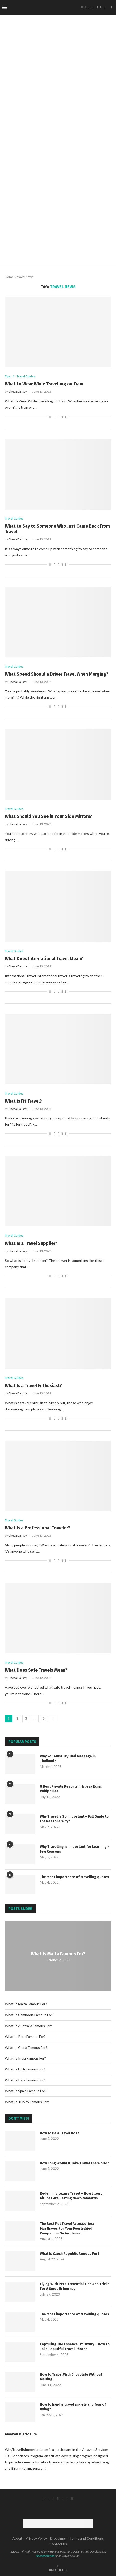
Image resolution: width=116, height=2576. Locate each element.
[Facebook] (82, 7)
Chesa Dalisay (17, 391)
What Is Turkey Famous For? (27, 2102)
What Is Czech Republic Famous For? (69, 2254)
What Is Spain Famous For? (26, 2091)
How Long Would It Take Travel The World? (74, 2163)
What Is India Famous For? (25, 2058)
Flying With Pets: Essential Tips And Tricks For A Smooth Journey (75, 2286)
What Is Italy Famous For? (25, 2080)
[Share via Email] (66, 417)
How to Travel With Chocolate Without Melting (71, 2377)
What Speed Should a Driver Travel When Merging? (56, 674)
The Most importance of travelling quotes (74, 1877)
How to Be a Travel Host (59, 2133)
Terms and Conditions (86, 2538)
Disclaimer (58, 2538)
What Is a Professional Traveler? (37, 1528)
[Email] (104, 7)
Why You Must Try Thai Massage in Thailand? (68, 1758)
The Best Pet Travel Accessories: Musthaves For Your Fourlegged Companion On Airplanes (67, 2228)
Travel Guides (26, 376)
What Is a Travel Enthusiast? (33, 1385)
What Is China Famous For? (26, 2047)
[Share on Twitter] (58, 417)
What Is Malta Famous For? (58, 1953)
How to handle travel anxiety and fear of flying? (73, 2407)
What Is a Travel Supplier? (31, 1243)
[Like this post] (50, 417)
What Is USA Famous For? (25, 2069)
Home (9, 277)
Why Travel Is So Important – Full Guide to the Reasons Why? (74, 1819)
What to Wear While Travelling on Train (44, 384)
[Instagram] (89, 7)
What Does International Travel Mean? (44, 958)
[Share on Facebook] (54, 417)
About (17, 2538)
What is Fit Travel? (23, 1101)
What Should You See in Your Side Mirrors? (48, 816)
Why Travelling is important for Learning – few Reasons (75, 1849)
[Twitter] (85, 7)
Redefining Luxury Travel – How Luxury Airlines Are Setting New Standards (71, 2196)
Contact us (58, 2544)
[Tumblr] (97, 7)
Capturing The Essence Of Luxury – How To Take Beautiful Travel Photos (75, 2346)
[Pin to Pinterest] (62, 417)
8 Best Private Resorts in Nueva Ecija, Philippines (71, 1789)
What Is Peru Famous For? (25, 2036)
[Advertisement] (58, 206)
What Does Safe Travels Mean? (36, 1670)
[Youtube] (101, 7)
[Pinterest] (93, 7)
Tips (7, 376)
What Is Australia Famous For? (28, 2026)
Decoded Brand (45, 2556)
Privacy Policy (36, 2538)
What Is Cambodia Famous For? (29, 2015)
